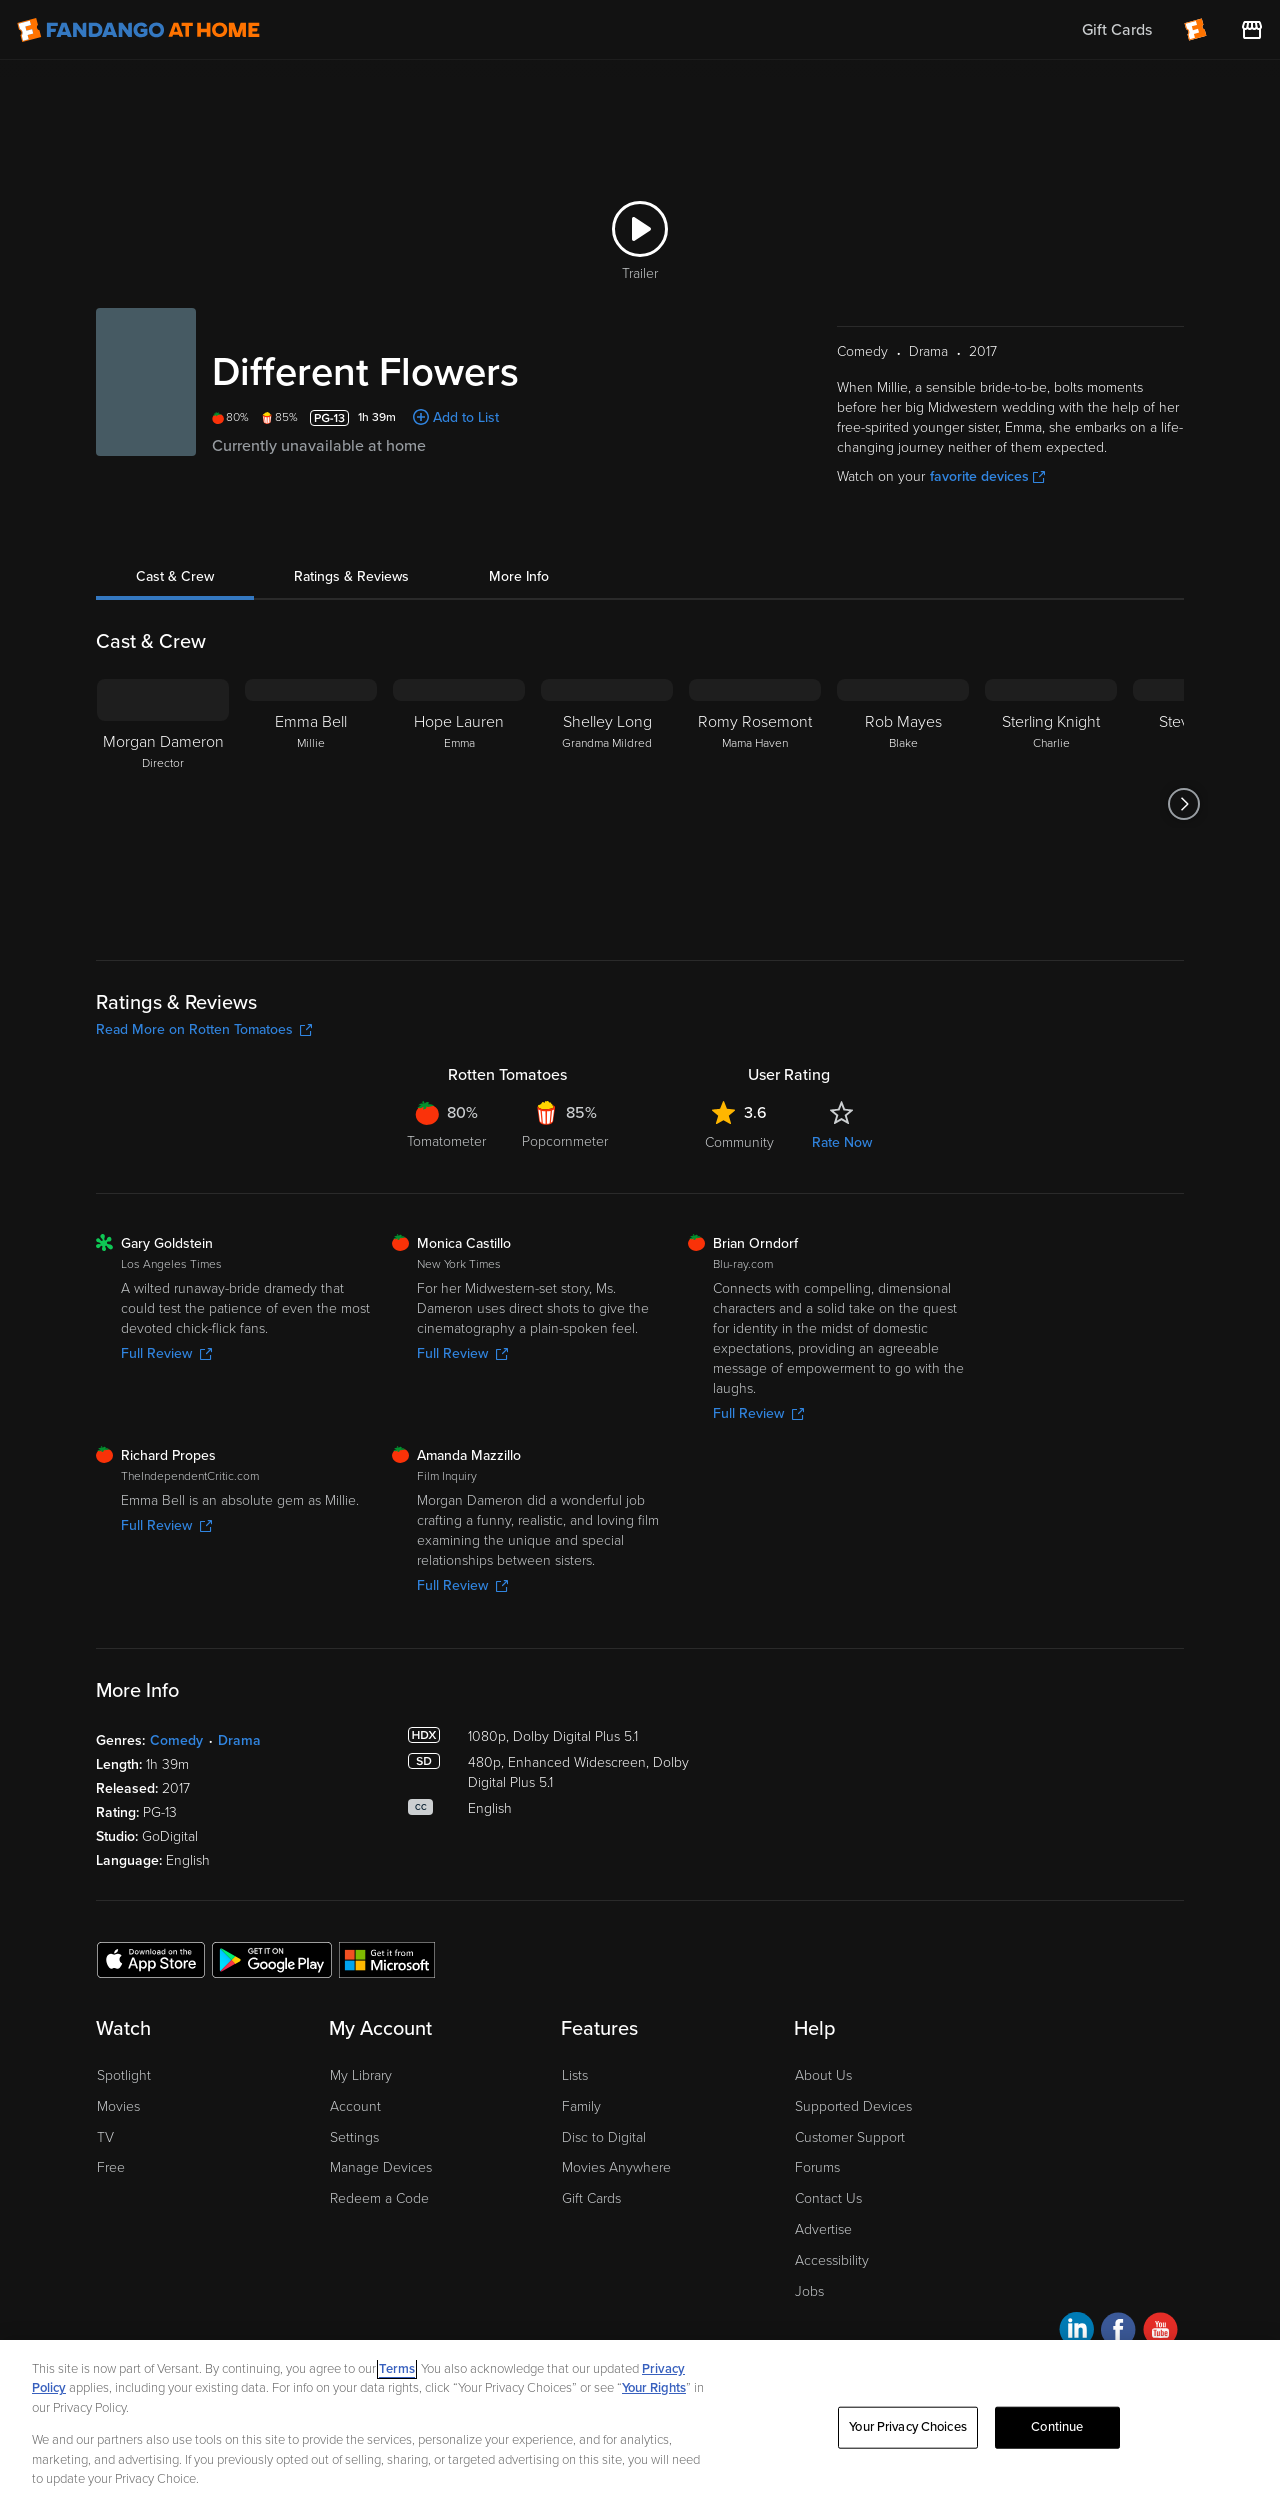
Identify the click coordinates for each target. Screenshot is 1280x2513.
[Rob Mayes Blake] (903, 804)
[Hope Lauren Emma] (459, 804)
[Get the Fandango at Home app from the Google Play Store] (272, 1959)
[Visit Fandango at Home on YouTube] (1160, 2332)
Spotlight (124, 2075)
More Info (519, 576)
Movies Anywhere (616, 2167)
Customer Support (850, 2137)
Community (739, 1142)
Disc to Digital (604, 2137)
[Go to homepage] (138, 30)
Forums (817, 2167)
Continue (1057, 2427)
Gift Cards (591, 2198)
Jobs (809, 2291)
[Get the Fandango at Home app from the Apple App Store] (151, 1959)
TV (105, 2137)
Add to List (466, 417)
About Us (823, 2075)
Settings (354, 2137)
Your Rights (654, 2388)
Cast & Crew (175, 576)
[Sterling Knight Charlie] (1051, 804)
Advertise (823, 2229)
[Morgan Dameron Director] (163, 804)
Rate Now (842, 1142)
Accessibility (832, 2260)
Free (111, 2167)
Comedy (176, 1740)
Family (581, 2106)
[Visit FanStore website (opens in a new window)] (1252, 30)
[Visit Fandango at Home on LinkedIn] (1076, 2332)
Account (355, 2106)
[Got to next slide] (1183, 804)
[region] (640, 2426)
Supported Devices (853, 2106)
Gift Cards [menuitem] (1117, 30)
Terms (397, 2369)
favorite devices (987, 476)
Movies (118, 2106)
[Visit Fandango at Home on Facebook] (1118, 2332)
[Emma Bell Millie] (311, 804)
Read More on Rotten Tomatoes (204, 1029)
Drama (239, 1740)
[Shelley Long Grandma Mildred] (607, 804)
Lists (575, 2075)
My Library (361, 2075)
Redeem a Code (379, 2198)
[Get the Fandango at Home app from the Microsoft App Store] (387, 1959)
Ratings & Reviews (351, 576)
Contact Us (828, 2198)
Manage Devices (381, 2167)
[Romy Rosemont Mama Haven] (755, 804)
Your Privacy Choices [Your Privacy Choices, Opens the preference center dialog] (908, 2427)
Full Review (166, 1353)
